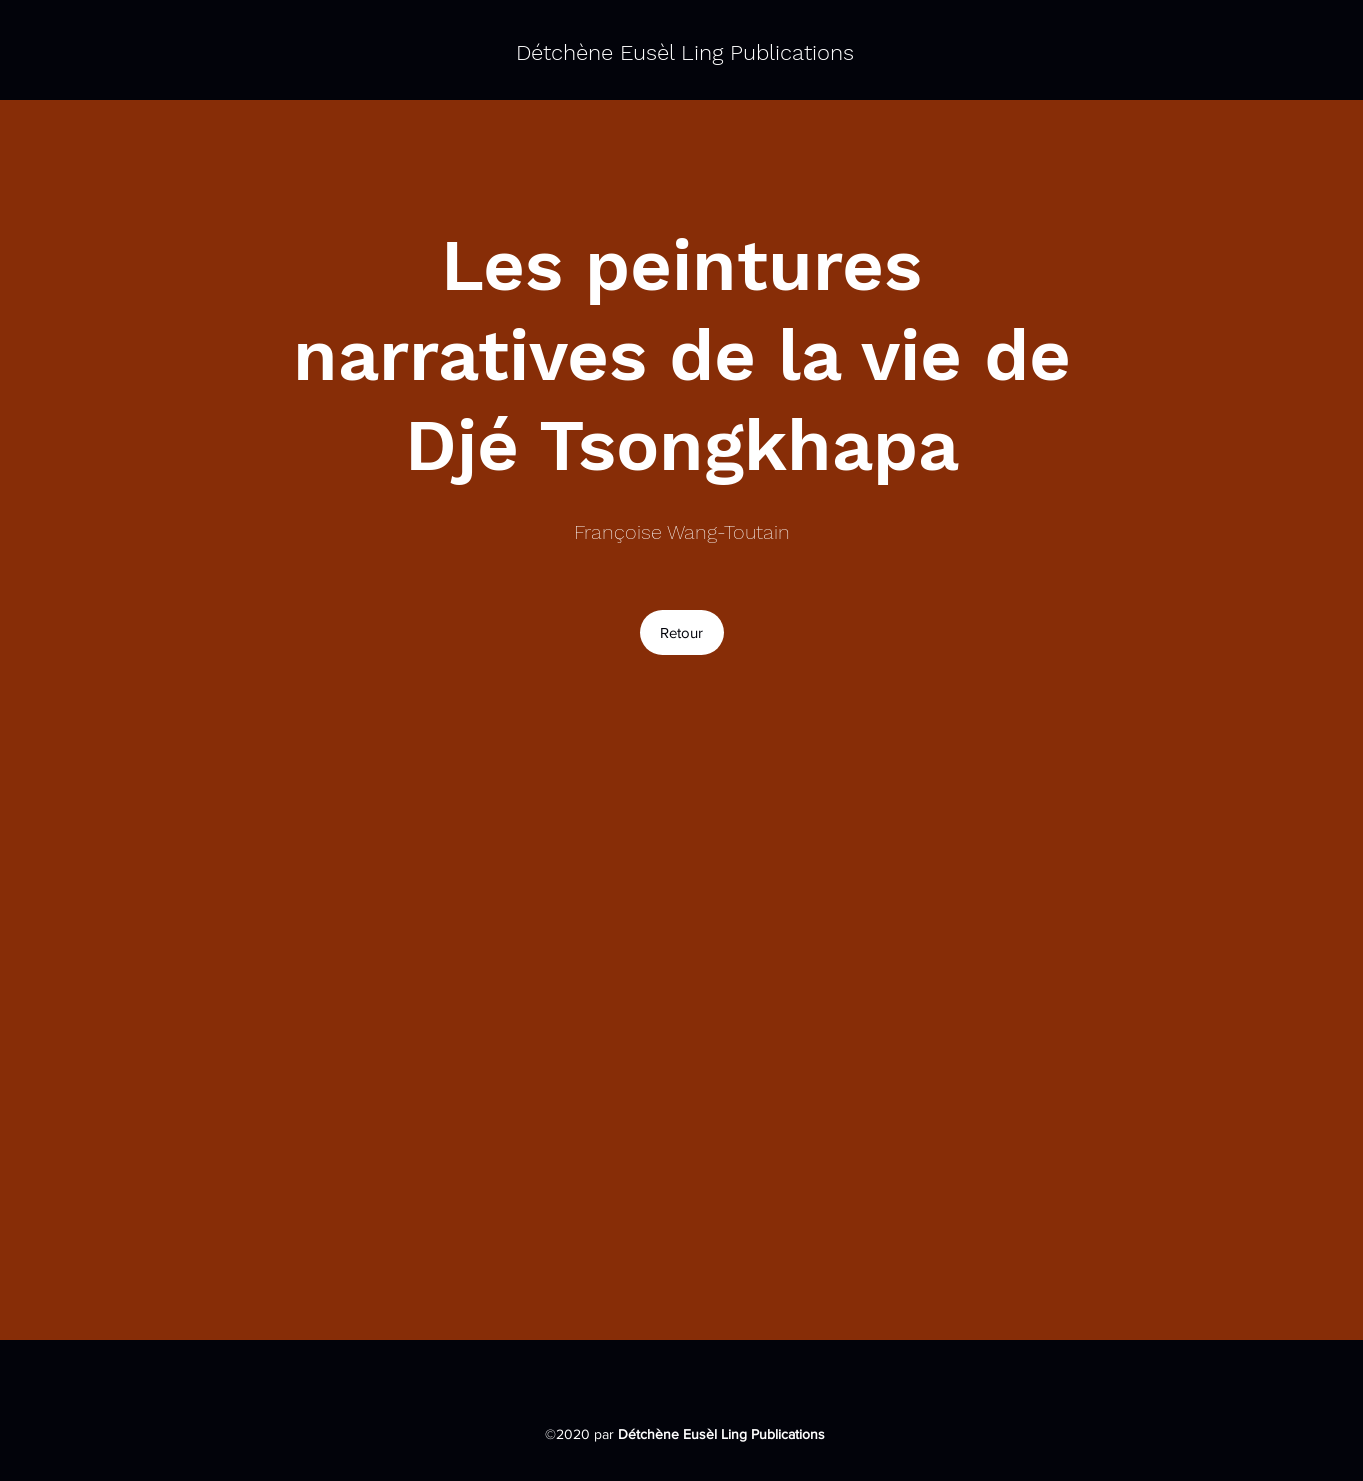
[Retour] (682, 632)
